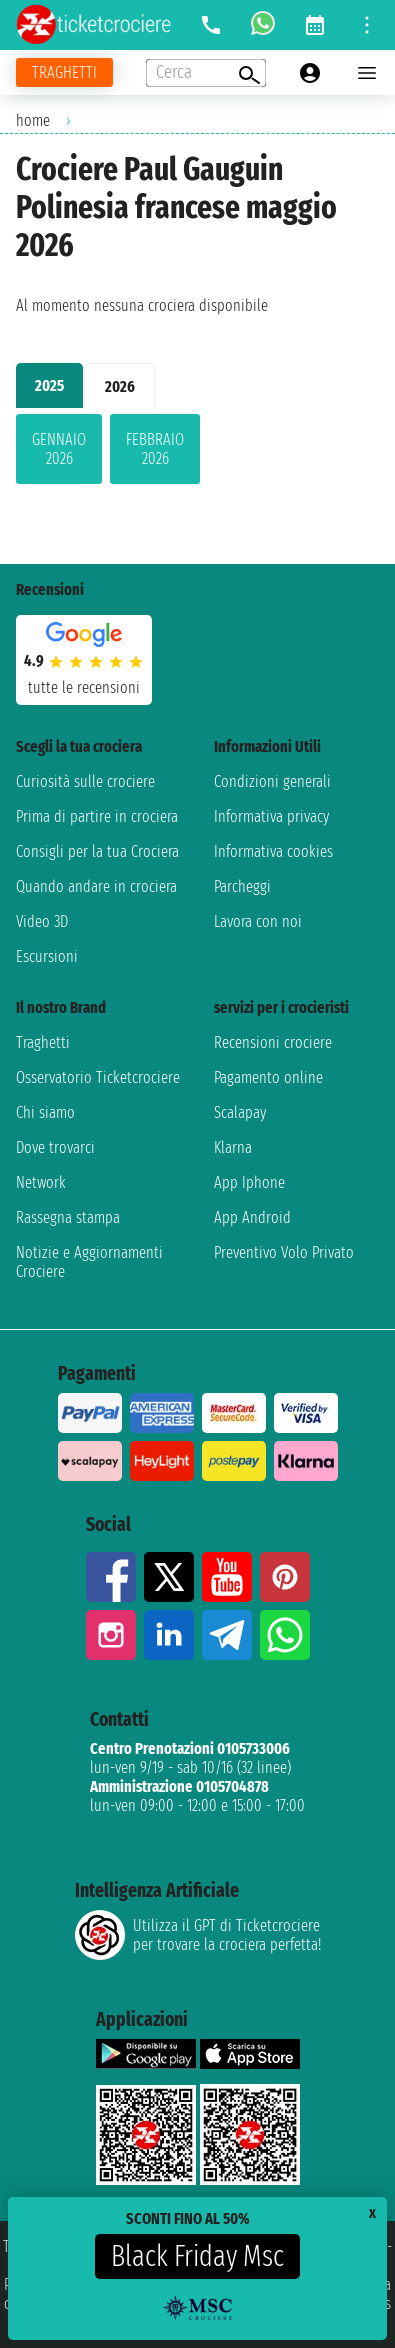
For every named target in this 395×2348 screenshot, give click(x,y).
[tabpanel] (197, 453)
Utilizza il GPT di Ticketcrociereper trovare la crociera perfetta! (198, 1935)
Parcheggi (242, 886)
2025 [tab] (49, 385)
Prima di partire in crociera (97, 816)
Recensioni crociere (273, 1042)
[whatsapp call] (263, 25)
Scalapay (240, 1112)
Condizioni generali (272, 781)
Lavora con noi (258, 921)
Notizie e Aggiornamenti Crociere (89, 1262)
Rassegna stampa (68, 1217)
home (33, 120)
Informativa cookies (273, 851)
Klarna (233, 1147)
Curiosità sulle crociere (85, 781)
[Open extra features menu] (206, 73)
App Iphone (249, 1182)
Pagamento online (268, 1077)
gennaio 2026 (59, 449)
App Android (252, 1217)
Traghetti (43, 1042)
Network (41, 1182)
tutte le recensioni (84, 687)
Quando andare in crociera (96, 886)
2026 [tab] (120, 386)
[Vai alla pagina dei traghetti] (64, 72)
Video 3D (42, 921)
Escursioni (47, 956)
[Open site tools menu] (367, 25)
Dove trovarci (55, 1147)
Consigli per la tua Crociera (97, 851)
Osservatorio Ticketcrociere (98, 1077)
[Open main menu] (367, 73)
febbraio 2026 (155, 449)
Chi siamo (45, 1112)
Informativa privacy (271, 816)
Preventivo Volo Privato (284, 1252)
